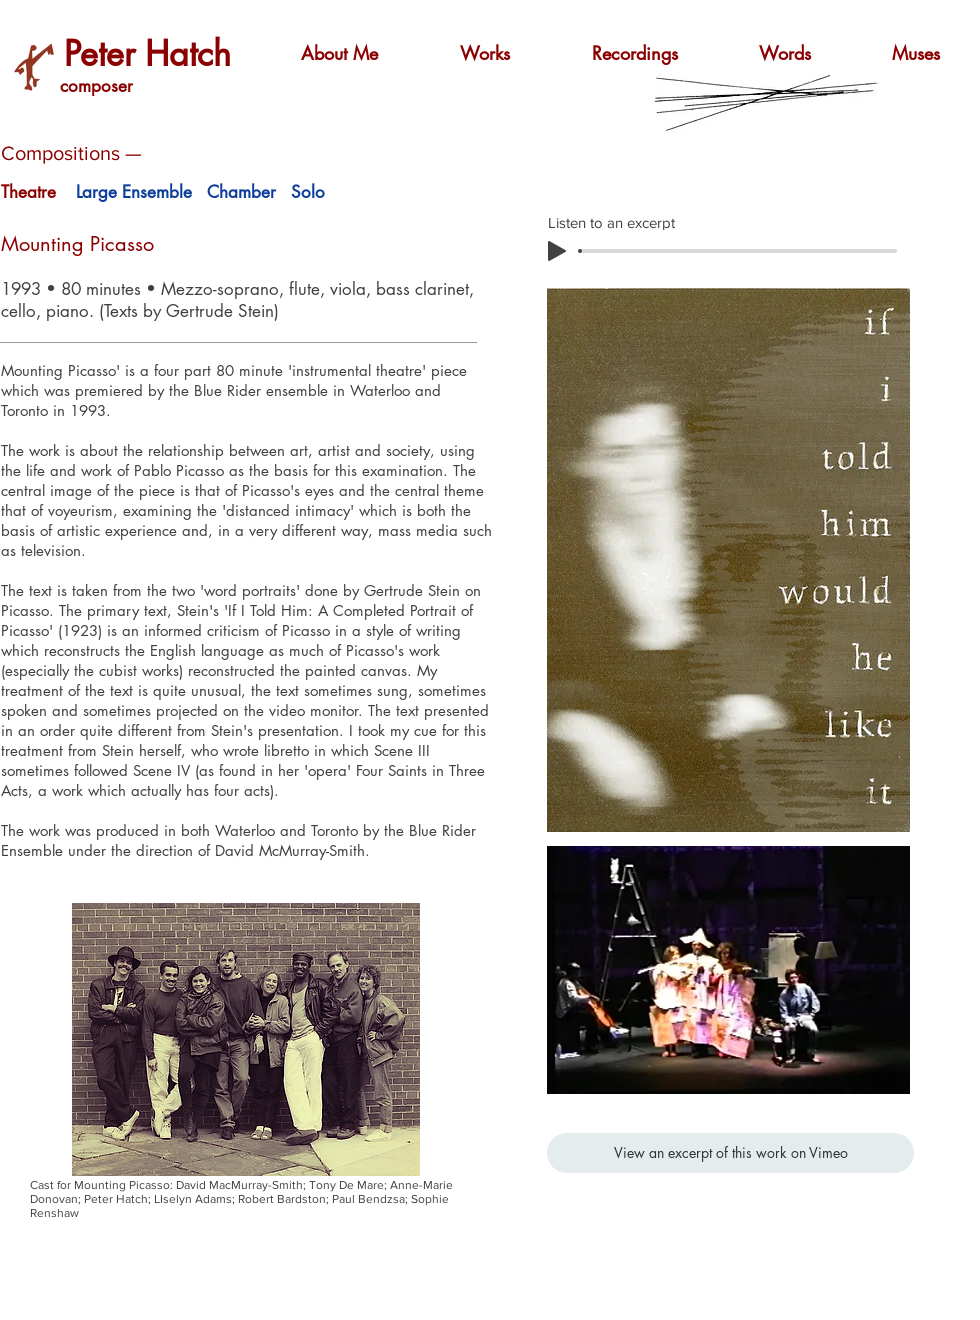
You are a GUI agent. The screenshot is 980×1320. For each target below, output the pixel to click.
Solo (308, 192)
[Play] (557, 251)
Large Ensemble (134, 192)
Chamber (241, 192)
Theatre (28, 192)
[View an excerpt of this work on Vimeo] (730, 1153)
